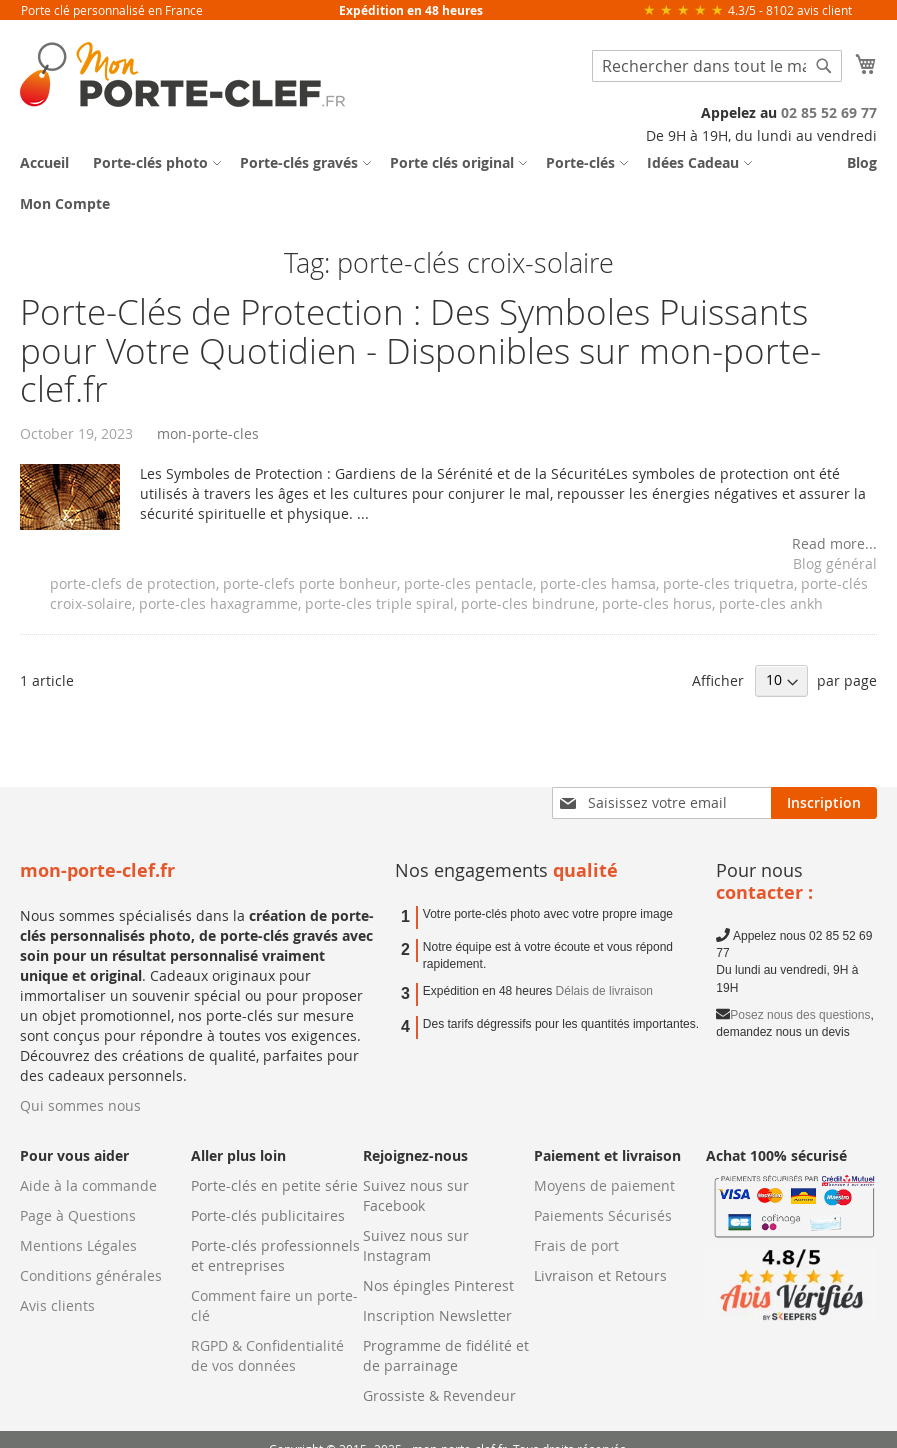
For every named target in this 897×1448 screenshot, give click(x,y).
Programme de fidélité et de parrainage (446, 1355)
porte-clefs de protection (133, 583)
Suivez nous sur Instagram (416, 1245)
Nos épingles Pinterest (438, 1285)
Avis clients (57, 1305)
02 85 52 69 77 (829, 112)
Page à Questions (78, 1215)
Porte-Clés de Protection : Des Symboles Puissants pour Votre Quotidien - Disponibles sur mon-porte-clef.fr (420, 350)
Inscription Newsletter (437, 1315)
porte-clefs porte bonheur (310, 583)
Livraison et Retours (600, 1275)
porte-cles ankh (771, 603)
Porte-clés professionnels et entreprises (275, 1255)
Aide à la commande (88, 1185)
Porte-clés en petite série (274, 1185)
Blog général (835, 563)
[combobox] (717, 66)
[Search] (824, 66)
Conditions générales (91, 1275)
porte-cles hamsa (598, 583)
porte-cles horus (657, 603)
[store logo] (182, 74)
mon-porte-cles (208, 433)
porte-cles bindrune (528, 603)
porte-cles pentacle (468, 583)
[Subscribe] (824, 803)
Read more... (834, 543)
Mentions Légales (78, 1245)
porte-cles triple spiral (379, 603)
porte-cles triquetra (728, 583)
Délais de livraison (604, 991)
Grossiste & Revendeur (439, 1395)
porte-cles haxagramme (218, 603)
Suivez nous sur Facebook (416, 1195)
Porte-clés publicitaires (268, 1215)
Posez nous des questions (800, 1015)
